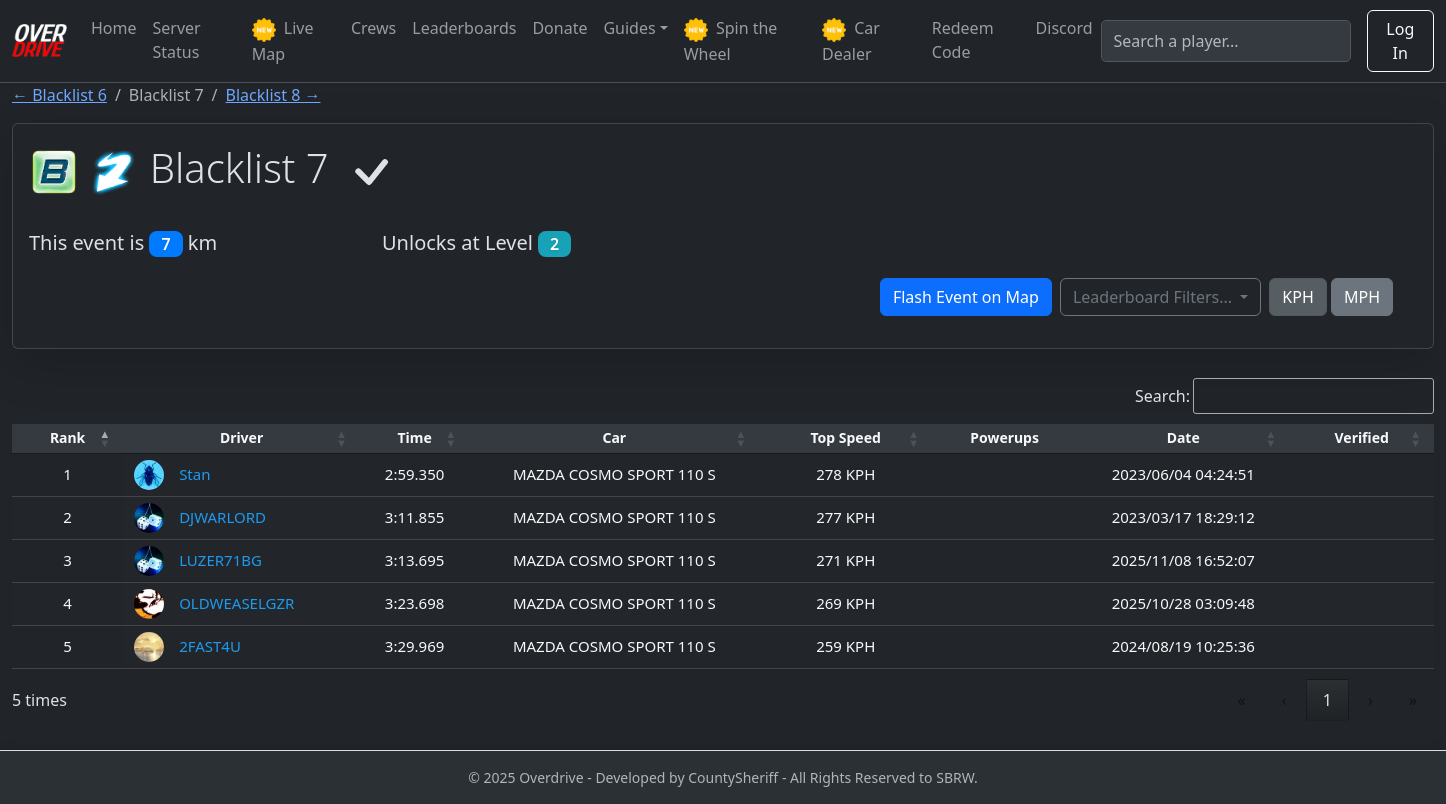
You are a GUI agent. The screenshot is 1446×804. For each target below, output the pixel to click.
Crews (373, 28)
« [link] (1242, 700)
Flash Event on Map (966, 297)
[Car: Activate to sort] (614, 438)
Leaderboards (464, 28)
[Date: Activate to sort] (1183, 438)
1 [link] (1327, 700)
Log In (1400, 41)
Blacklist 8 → (273, 95)
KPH (1297, 297)
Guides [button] (629, 28)
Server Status (177, 40)
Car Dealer (851, 41)
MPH (1362, 297)
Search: (1162, 396)
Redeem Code (963, 40)
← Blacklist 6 (59, 95)
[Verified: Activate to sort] (1361, 438)
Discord (1064, 28)
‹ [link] (1284, 700)
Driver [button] (241, 437)
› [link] (1370, 700)
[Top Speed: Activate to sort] (845, 438)
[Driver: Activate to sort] (241, 438)
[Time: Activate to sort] (414, 438)
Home (114, 28)
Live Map (283, 41)
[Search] (1226, 41)
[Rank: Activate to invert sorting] (67, 438)
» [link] (1413, 700)
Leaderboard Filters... (1154, 297)
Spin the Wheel (731, 41)
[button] (67, 438)
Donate (559, 28)
